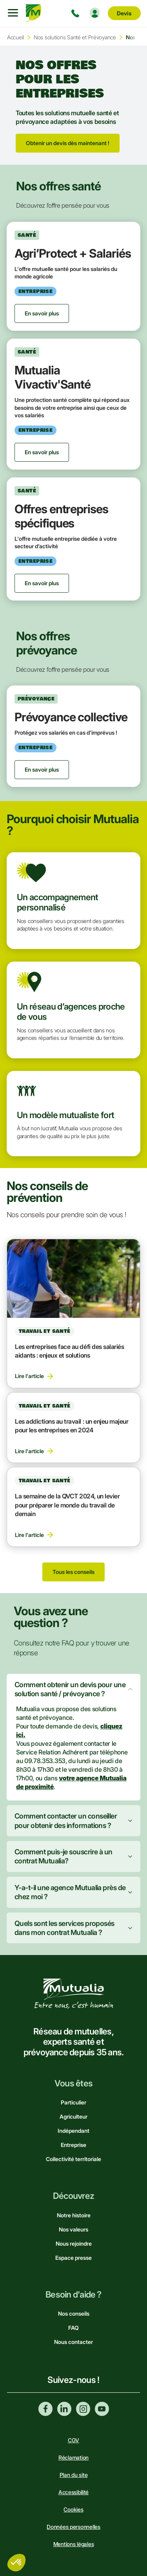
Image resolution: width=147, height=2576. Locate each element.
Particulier (73, 2102)
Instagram (83, 2409)
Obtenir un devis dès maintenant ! (67, 143)
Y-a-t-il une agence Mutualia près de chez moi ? (70, 1892)
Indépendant (73, 2130)
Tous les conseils (73, 1571)
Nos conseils (73, 2313)
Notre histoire (74, 2215)
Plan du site (74, 2474)
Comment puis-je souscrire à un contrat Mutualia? (64, 1856)
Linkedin (64, 2409)
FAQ (73, 2327)
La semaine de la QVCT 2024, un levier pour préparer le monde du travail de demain (67, 1505)
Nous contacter (73, 2341)
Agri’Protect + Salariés (73, 253)
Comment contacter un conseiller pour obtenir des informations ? (66, 1820)
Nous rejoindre (74, 2243)
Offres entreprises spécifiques (61, 516)
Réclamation (73, 2457)
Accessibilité (73, 2492)
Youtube (102, 2409)
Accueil (15, 37)
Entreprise (73, 2144)
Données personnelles (73, 2526)
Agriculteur (73, 2116)
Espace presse (73, 2257)
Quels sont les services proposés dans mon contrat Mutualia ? (64, 1928)
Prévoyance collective (71, 717)
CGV (73, 2440)
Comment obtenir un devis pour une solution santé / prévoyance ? (70, 1689)
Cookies (73, 2509)
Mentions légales (73, 2544)
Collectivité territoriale (73, 2159)
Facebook (45, 2409)
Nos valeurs (73, 2229)
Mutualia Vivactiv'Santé (53, 377)
